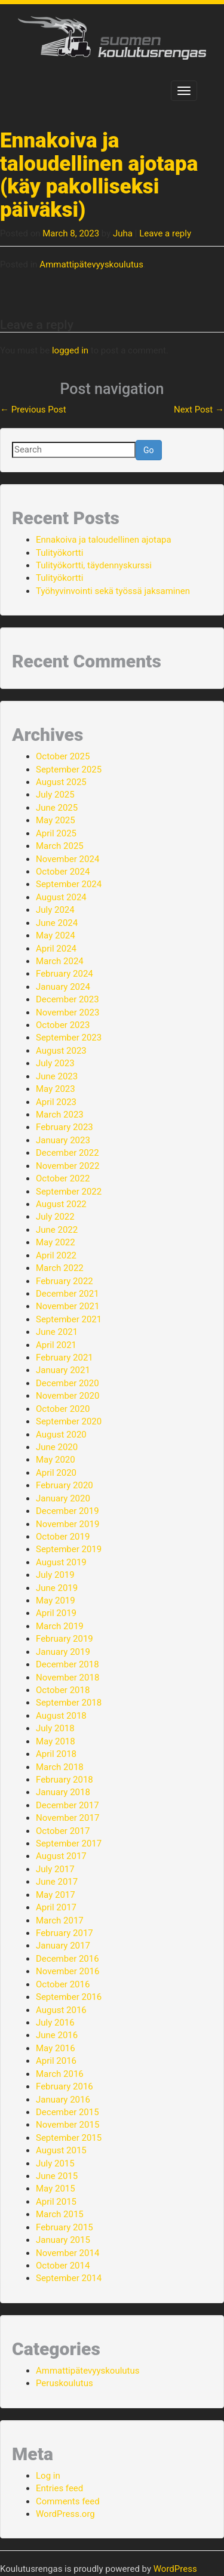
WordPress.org (65, 2514)
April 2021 (56, 1345)
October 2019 (63, 1536)
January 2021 (63, 1370)
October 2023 (63, 1025)
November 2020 (67, 1395)
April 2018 (56, 1754)
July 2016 (55, 2022)
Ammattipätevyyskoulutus (91, 264)
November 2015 (67, 2124)
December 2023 (67, 999)
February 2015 (64, 2227)
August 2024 (61, 897)
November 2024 (67, 859)
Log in (48, 2475)
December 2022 (67, 1152)
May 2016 (55, 2048)
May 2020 (55, 1459)
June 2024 (57, 923)
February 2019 (64, 1638)
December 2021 (67, 1293)
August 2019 (61, 1562)
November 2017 (67, 1817)
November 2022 (67, 1166)
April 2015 (56, 2201)
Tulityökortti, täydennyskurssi (94, 565)
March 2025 (60, 846)
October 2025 (63, 756)
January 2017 (63, 1945)
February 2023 (64, 1127)
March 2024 (60, 961)
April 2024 (56, 948)
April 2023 (56, 1102)
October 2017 (63, 1831)
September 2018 (69, 1702)
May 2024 (55, 935)
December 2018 (67, 1664)
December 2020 (67, 1383)
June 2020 (57, 1447)
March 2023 (60, 1114)
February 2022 (64, 1281)
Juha (123, 233)
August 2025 (61, 782)
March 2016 (60, 2074)
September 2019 (69, 1549)
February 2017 (64, 1933)
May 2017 (55, 1894)
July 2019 (55, 1574)
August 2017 (61, 1856)
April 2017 (56, 1907)
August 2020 (61, 1434)
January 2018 (63, 1792)
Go (148, 450)
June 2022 (57, 1229)
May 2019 (55, 1600)
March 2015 (60, 2214)
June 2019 (57, 1588)
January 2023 (63, 1140)
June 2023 (57, 1076)
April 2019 (56, 1613)
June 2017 (57, 1881)
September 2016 (69, 1997)
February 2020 (64, 1485)
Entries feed (59, 2488)
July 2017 (55, 1869)
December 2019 (67, 1511)
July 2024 (55, 909)
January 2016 (63, 2099)
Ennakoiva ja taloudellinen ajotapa (103, 539)
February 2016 (64, 2086)
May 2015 (55, 2188)
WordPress (175, 2568)
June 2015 (57, 2176)
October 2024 (63, 871)
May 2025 (55, 820)
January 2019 (63, 1651)
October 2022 (63, 1178)
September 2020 (69, 1421)
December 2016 (67, 1958)
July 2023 (55, 1063)
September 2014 (69, 2278)
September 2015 (69, 2137)
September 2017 (69, 1843)
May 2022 (55, 1242)
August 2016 (61, 2010)
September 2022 (69, 1191)
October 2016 (63, 1984)
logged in (70, 350)
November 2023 (67, 1012)
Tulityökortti (59, 552)
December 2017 (67, 1805)
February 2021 (64, 1357)
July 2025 (55, 794)
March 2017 (60, 1920)
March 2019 (60, 1626)
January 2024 (63, 986)
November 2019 (67, 1524)
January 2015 (63, 2240)
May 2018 (55, 1741)
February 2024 (64, 973)
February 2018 (64, 1779)
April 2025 (56, 833)
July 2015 (55, 2163)
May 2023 (55, 1089)
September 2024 (69, 884)
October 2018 (63, 1690)
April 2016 (56, 2060)
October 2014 (63, 2265)
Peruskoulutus (64, 2383)
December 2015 (67, 2112)
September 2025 (69, 769)
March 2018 (60, 1767)
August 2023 (61, 1050)
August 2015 (61, 2150)
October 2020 (63, 1409)
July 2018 (55, 1728)
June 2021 (57, 1332)
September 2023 (69, 1037)
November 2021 (67, 1306)
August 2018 (61, 1715)
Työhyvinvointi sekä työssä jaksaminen (113, 591)
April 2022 (56, 1255)
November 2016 (67, 1971)
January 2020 (63, 1498)
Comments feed (68, 2501)
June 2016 (57, 2035)
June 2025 (57, 807)
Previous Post (33, 409)
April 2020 (56, 1472)
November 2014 (67, 2253)
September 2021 (69, 1319)
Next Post (199, 409)
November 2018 (67, 1677)
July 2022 (55, 1216)
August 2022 (61, 1204)
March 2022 (60, 1268)
